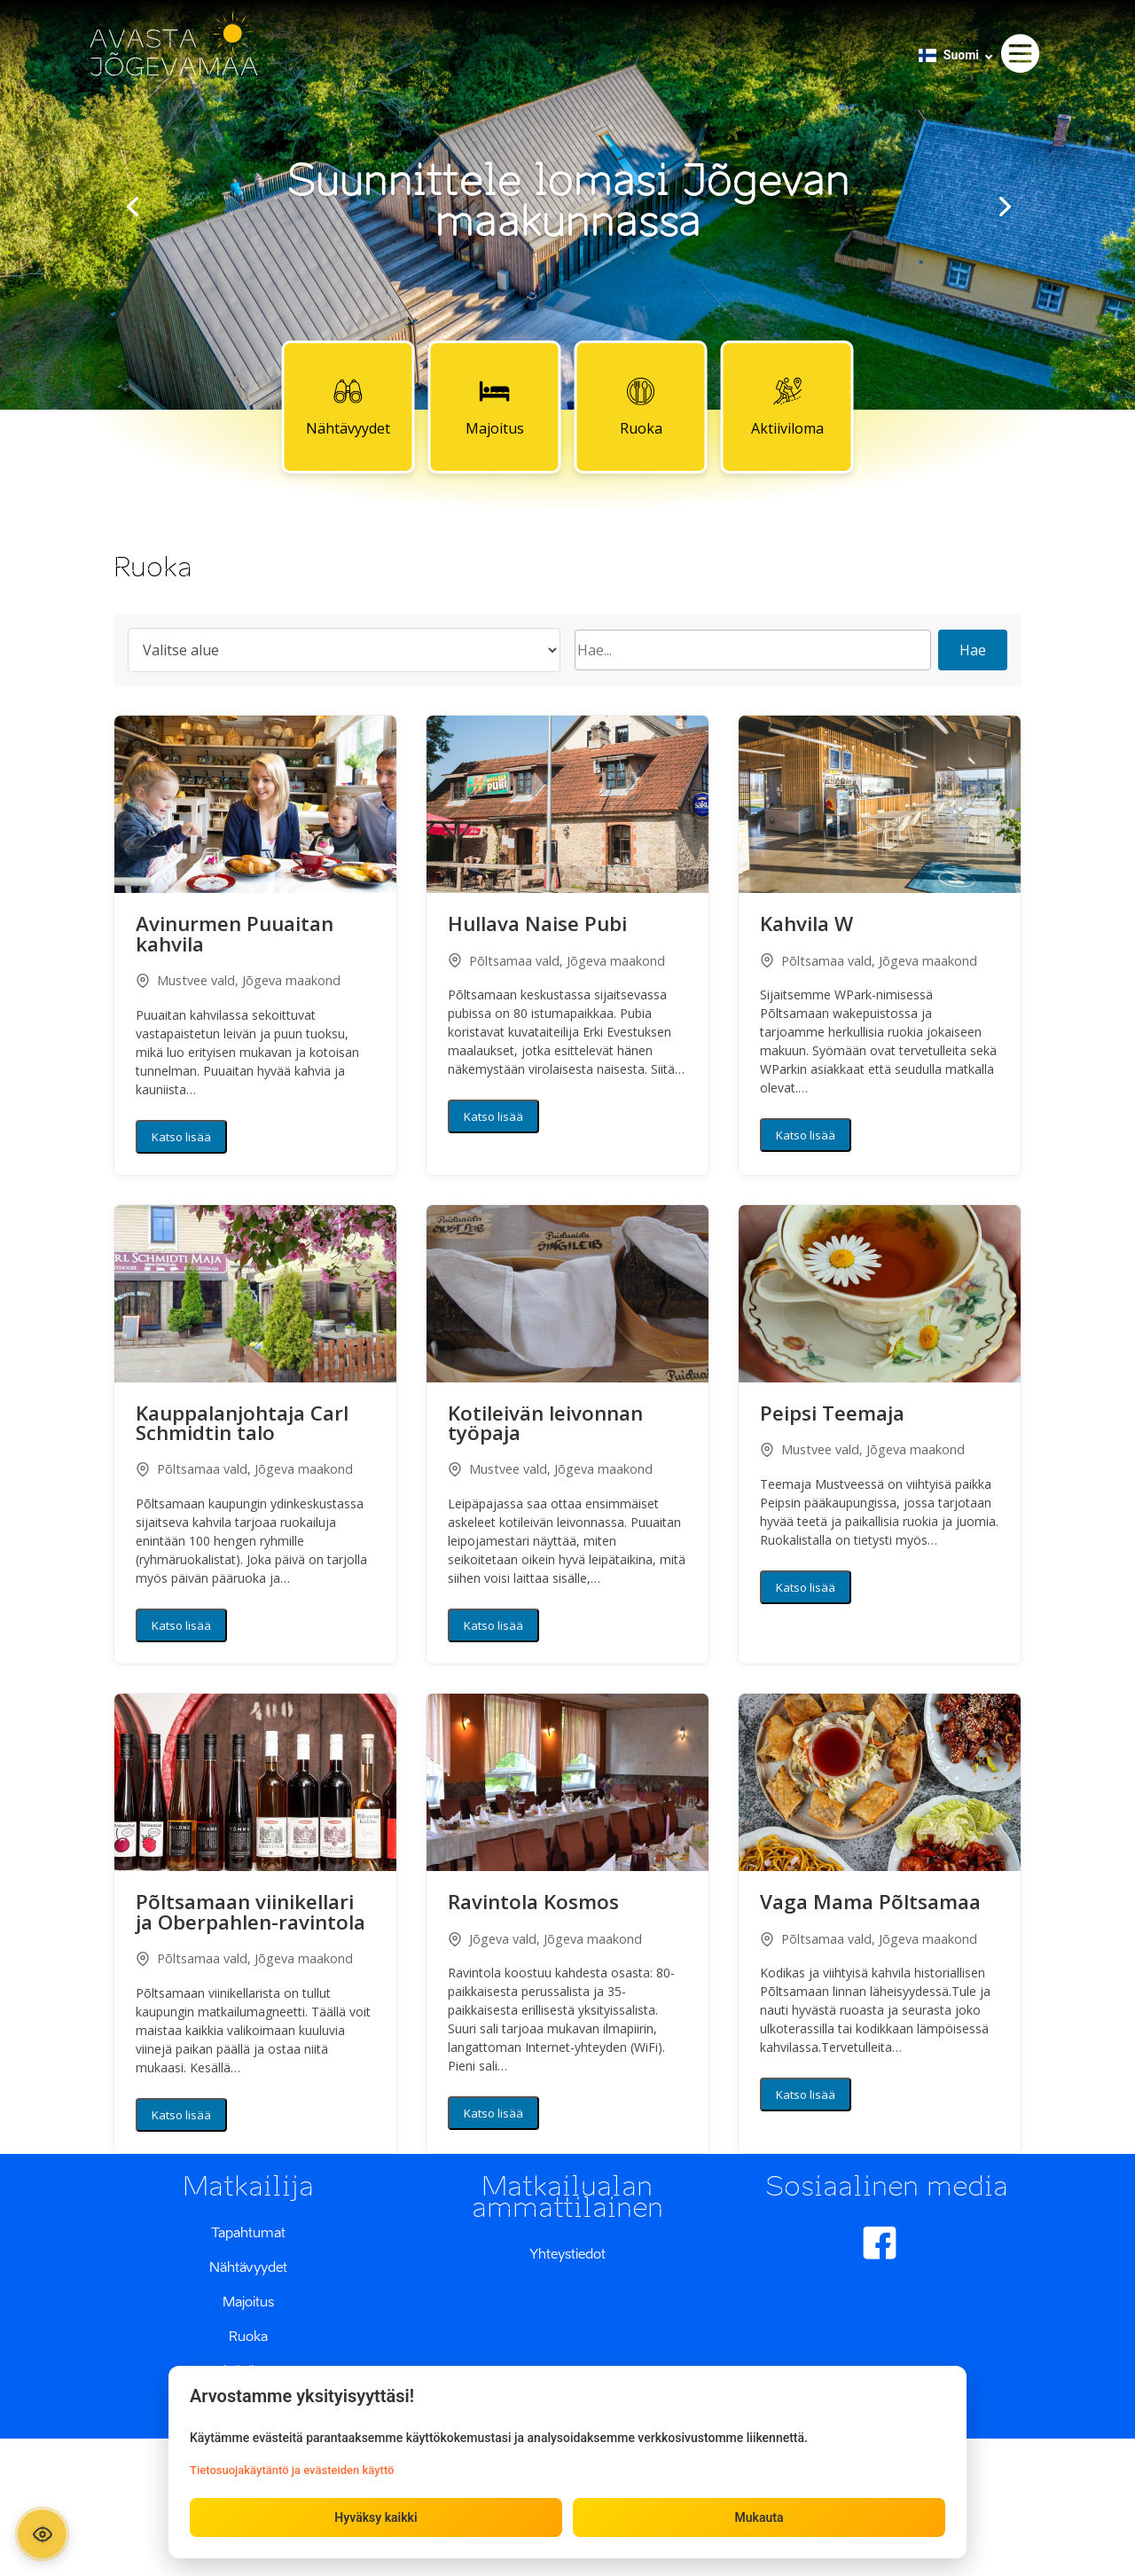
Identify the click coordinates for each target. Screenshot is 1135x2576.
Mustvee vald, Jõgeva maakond (238, 980)
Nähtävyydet (348, 406)
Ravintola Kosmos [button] (533, 1903)
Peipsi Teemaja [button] (832, 1415)
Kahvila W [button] (806, 925)
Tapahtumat (248, 2232)
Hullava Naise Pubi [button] (537, 925)
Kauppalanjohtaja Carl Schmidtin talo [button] (242, 1425)
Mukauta (758, 2517)
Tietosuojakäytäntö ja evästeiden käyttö (292, 2470)
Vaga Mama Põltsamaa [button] (870, 1903)
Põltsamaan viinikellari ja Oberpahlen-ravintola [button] (250, 1913)
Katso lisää (181, 1137)
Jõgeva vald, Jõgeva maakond (545, 1938)
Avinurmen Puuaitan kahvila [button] (234, 935)
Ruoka (641, 406)
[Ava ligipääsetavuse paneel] (42, 2533)
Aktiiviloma (787, 406)
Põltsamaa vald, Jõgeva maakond (556, 960)
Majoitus (495, 406)
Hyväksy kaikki (375, 2517)
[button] (255, 804)
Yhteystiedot (567, 2253)
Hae (972, 650)
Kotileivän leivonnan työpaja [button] (545, 1425)
